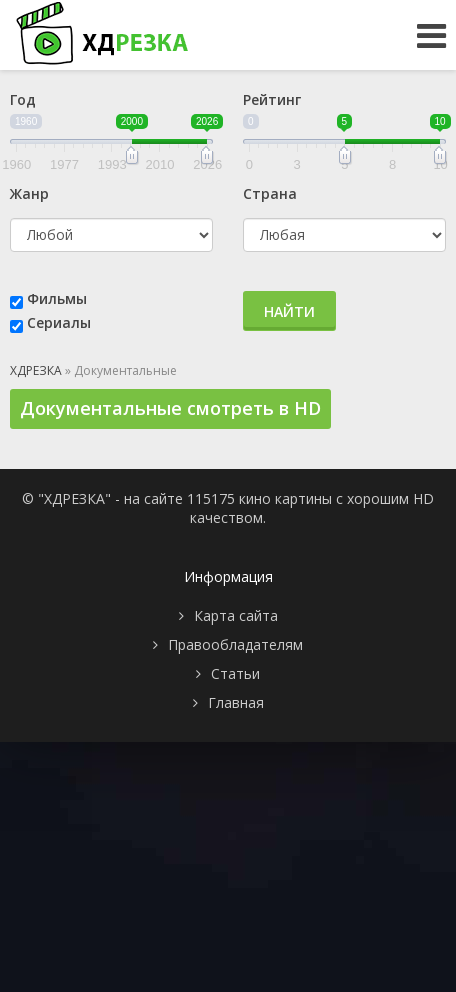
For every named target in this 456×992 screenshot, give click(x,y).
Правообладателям (235, 644)
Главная (236, 702)
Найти (289, 311)
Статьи (235, 673)
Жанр (29, 193)
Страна (270, 193)
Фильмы (57, 298)
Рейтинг (272, 99)
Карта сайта (236, 615)
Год (23, 99)
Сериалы (59, 322)
